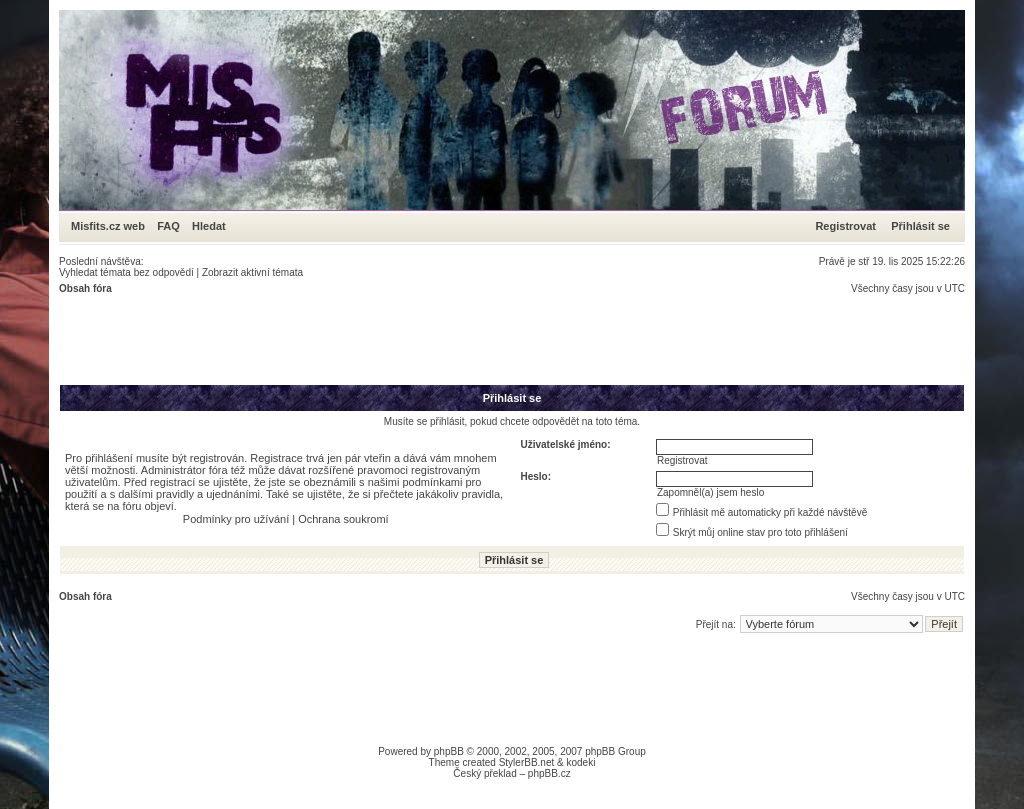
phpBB (449, 751)
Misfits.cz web (112, 226)
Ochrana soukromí (343, 519)
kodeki (580, 762)
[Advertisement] (423, 339)
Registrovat (845, 226)
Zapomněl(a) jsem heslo (710, 492)
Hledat (209, 226)
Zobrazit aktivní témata (252, 272)
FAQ (168, 226)
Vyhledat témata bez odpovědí (126, 272)
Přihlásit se (920, 226)
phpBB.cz (549, 773)
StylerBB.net (527, 762)
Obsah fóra (85, 288)
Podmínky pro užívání (236, 519)
